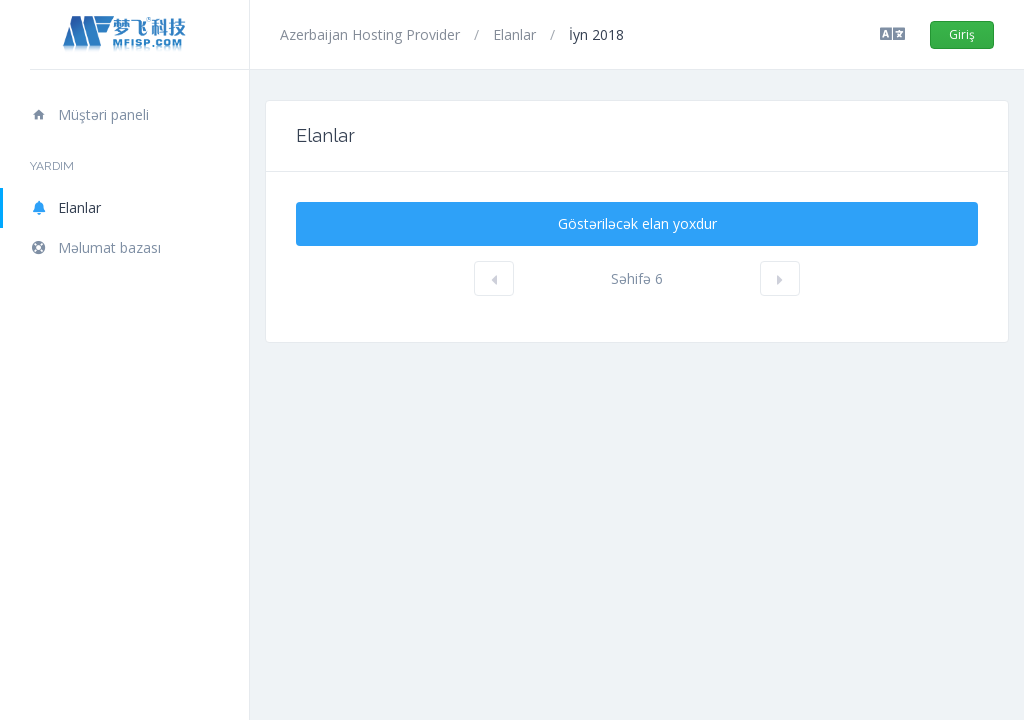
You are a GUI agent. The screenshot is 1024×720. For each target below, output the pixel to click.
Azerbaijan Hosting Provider (372, 34)
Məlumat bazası (95, 247)
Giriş (962, 34)
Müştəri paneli (89, 114)
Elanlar (65, 207)
